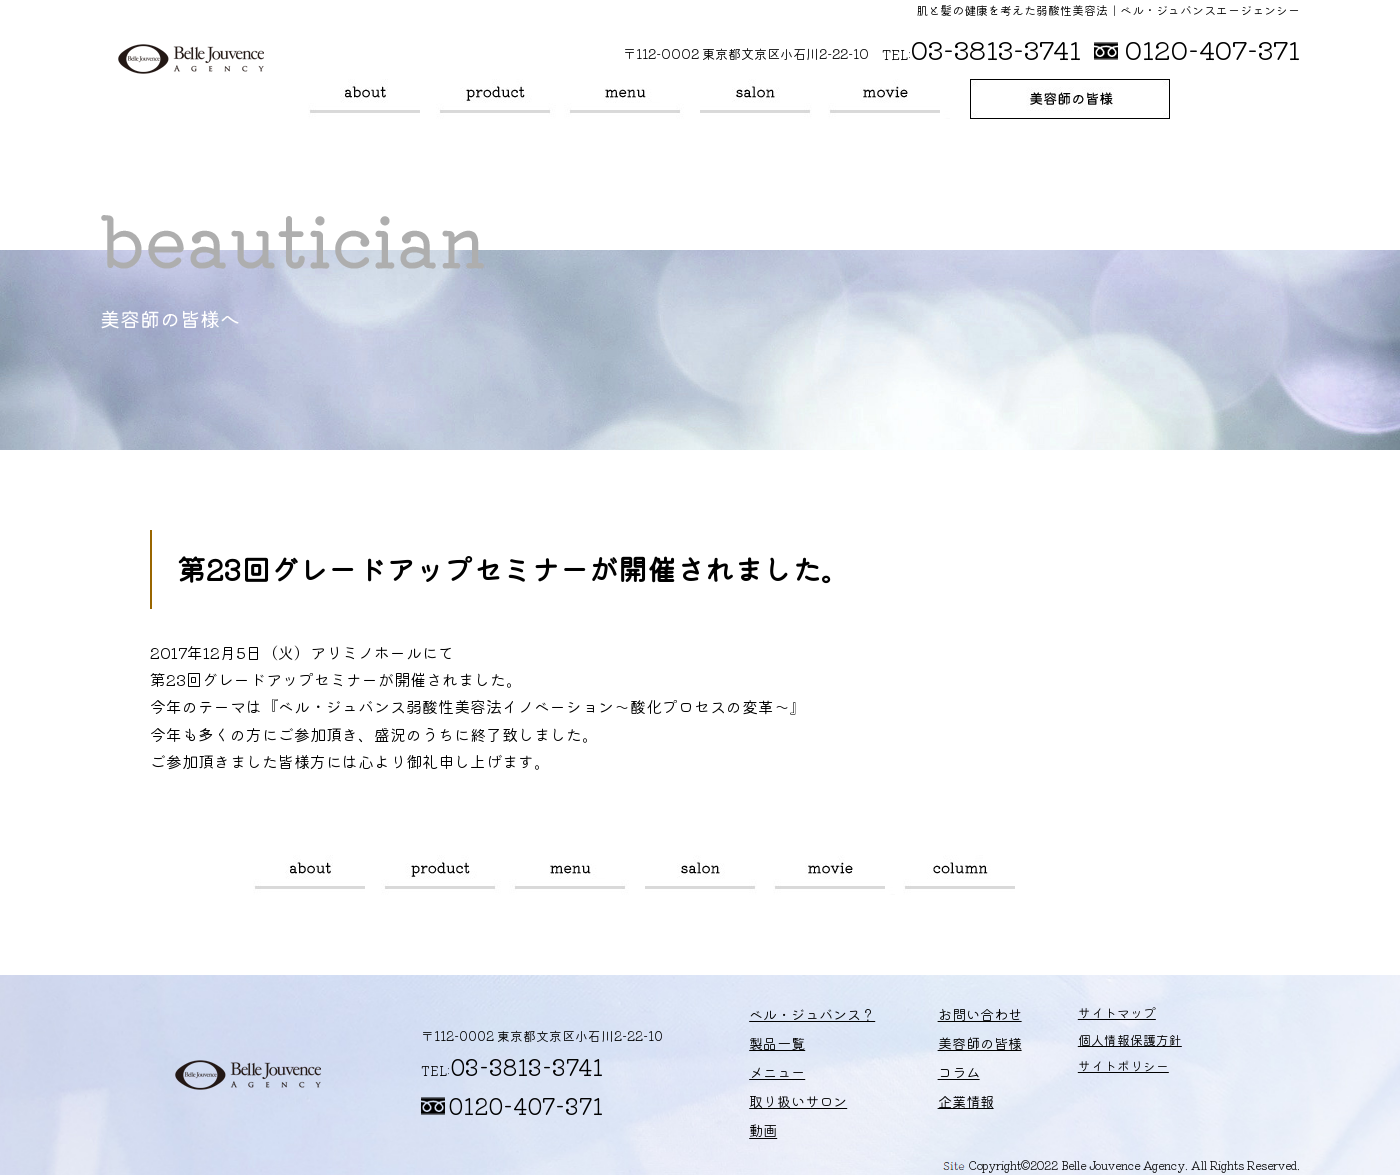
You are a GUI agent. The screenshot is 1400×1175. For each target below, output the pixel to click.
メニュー (625, 99)
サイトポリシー (1083, 1072)
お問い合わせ (949, 1018)
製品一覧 (495, 99)
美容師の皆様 (1070, 99)
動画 (885, 99)
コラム (960, 875)
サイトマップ (1077, 1018)
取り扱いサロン (755, 99)
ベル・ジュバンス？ (365, 99)
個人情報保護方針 (1090, 1045)
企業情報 (936, 1098)
